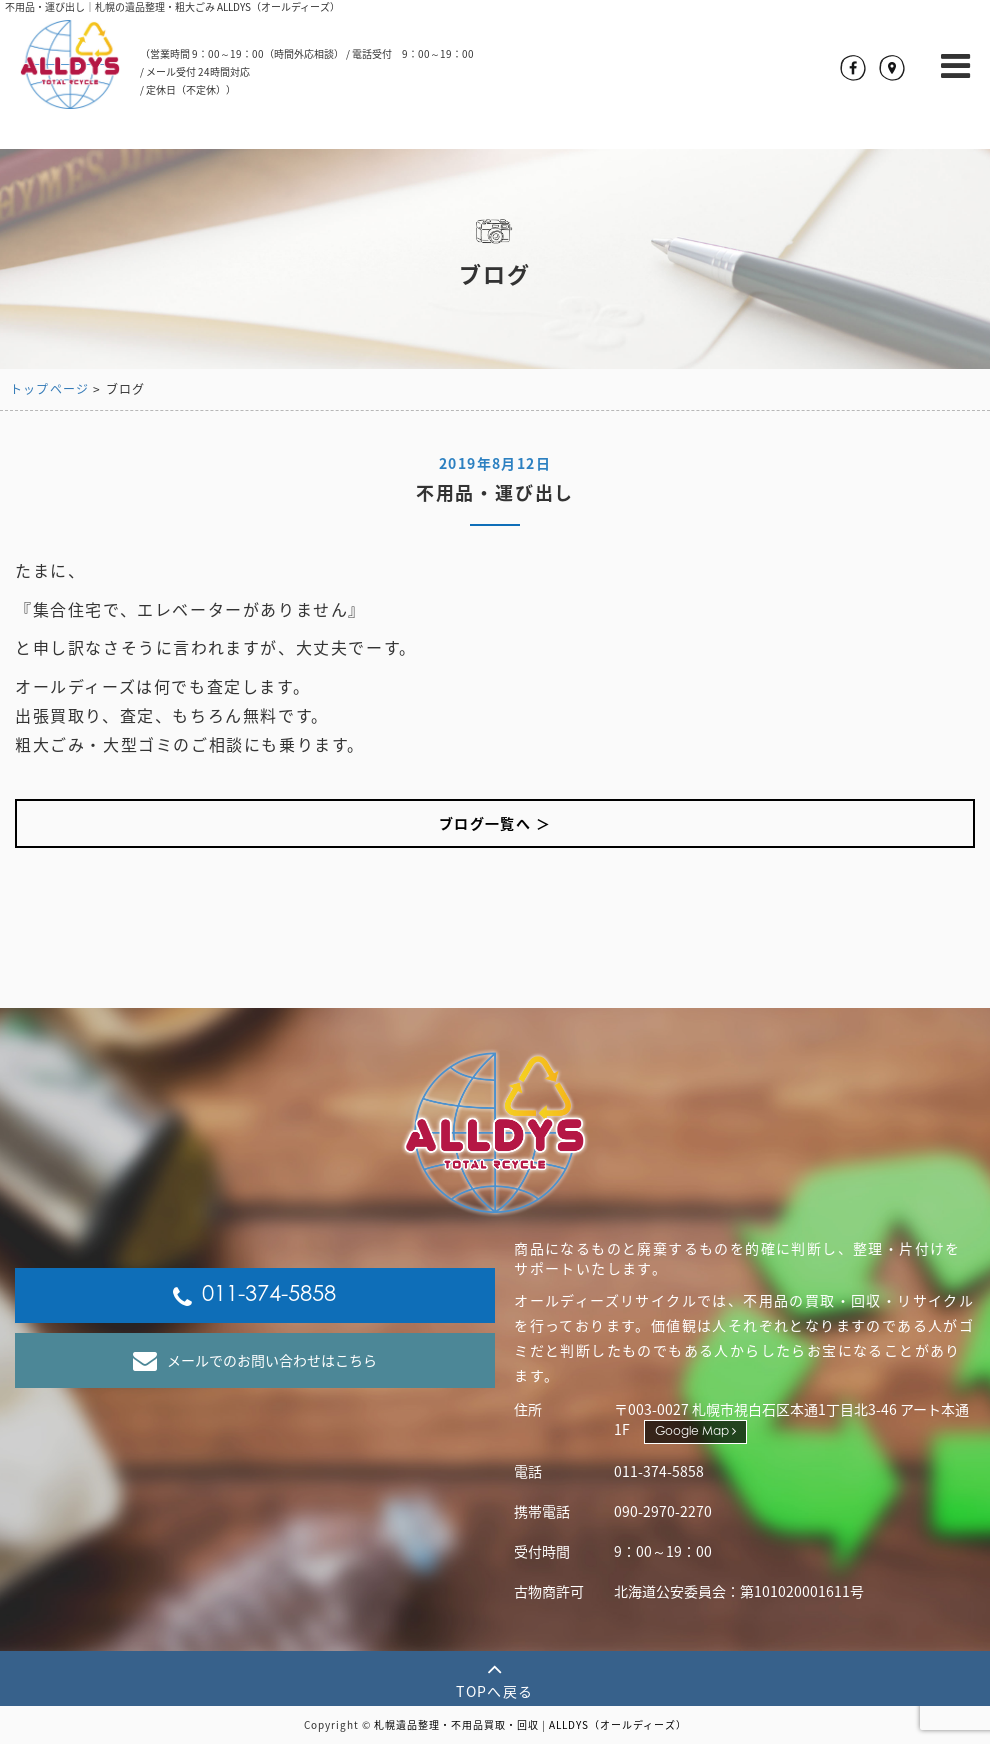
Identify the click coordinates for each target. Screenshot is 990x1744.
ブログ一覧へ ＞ (495, 823)
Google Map (695, 1431)
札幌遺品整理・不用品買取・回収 (456, 1724)
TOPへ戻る (494, 1678)
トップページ (49, 389)
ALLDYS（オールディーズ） (618, 1724)
